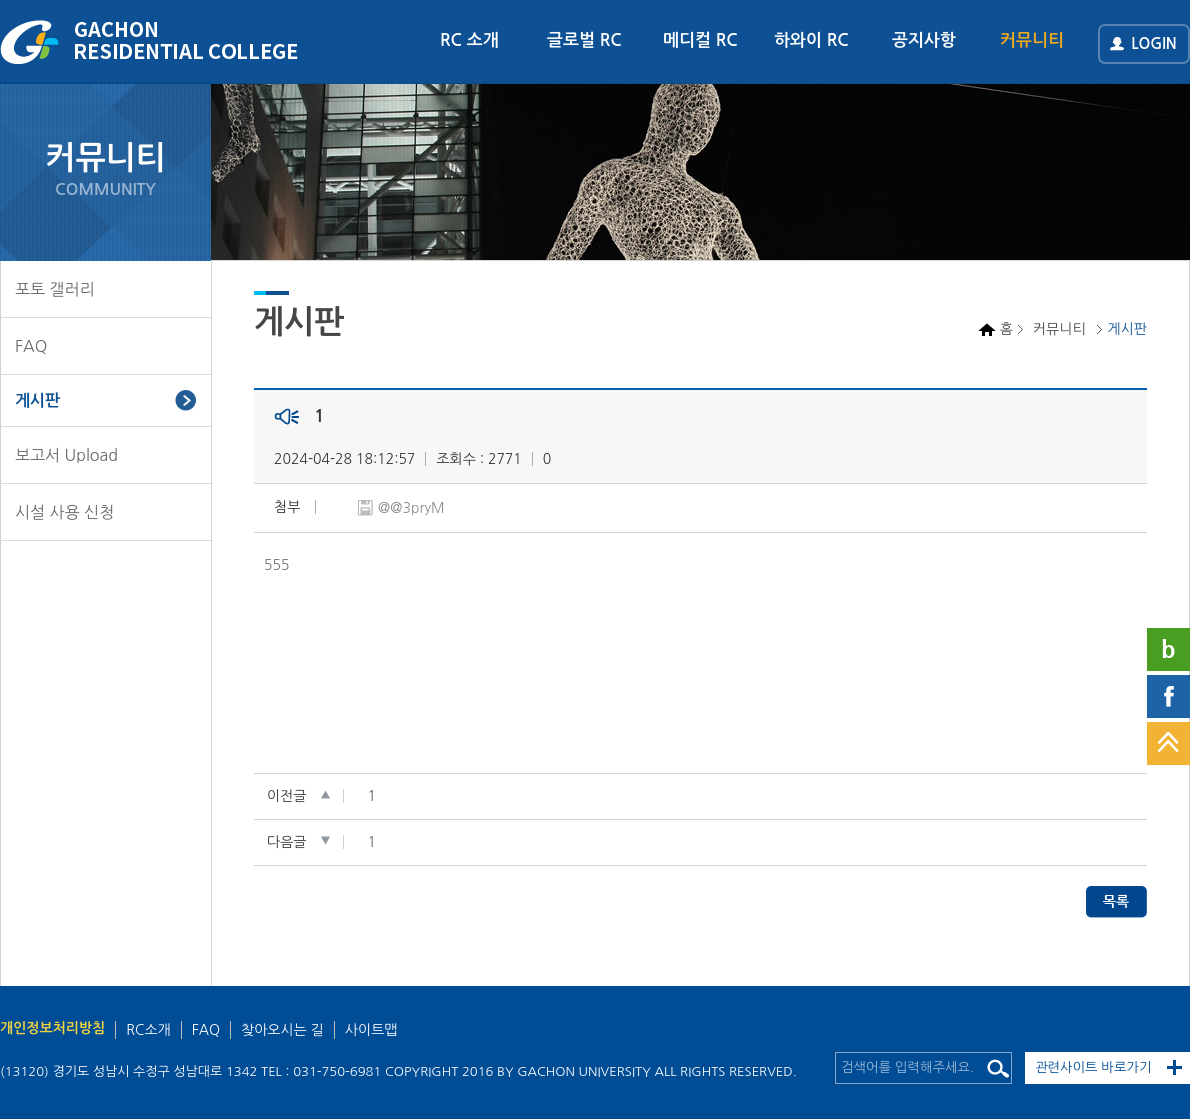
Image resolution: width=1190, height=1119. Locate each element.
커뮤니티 (1032, 40)
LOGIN (1154, 43)
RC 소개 (469, 40)
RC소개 (148, 1030)
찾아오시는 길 (282, 1030)
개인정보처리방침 (52, 1028)
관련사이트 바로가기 (1093, 1067)
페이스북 (1168, 696)
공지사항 (924, 40)
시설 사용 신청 (64, 512)
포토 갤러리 (55, 289)
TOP (1168, 743)
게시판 (37, 400)
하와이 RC (811, 40)
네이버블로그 (1168, 649)
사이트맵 (371, 1030)
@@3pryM (411, 508)
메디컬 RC (700, 40)
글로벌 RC (584, 40)
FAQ (31, 346)
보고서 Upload (66, 455)
